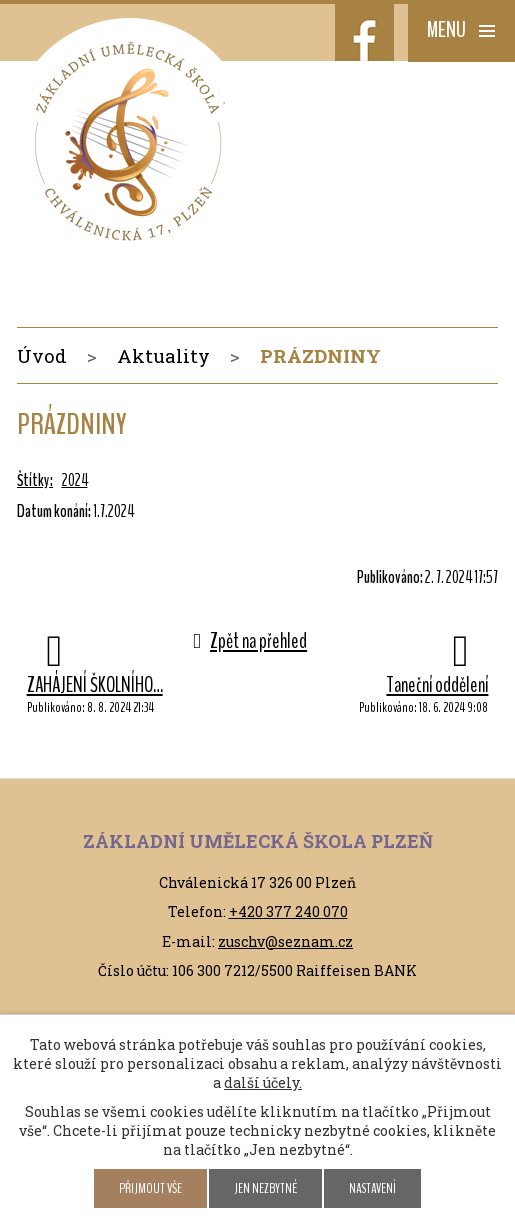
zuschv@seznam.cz (285, 941)
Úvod (42, 355)
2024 (75, 480)
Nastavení (372, 1188)
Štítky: (35, 480)
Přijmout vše (150, 1188)
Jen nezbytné (265, 1188)
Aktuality (163, 355)
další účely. (263, 1082)
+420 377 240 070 (288, 911)
